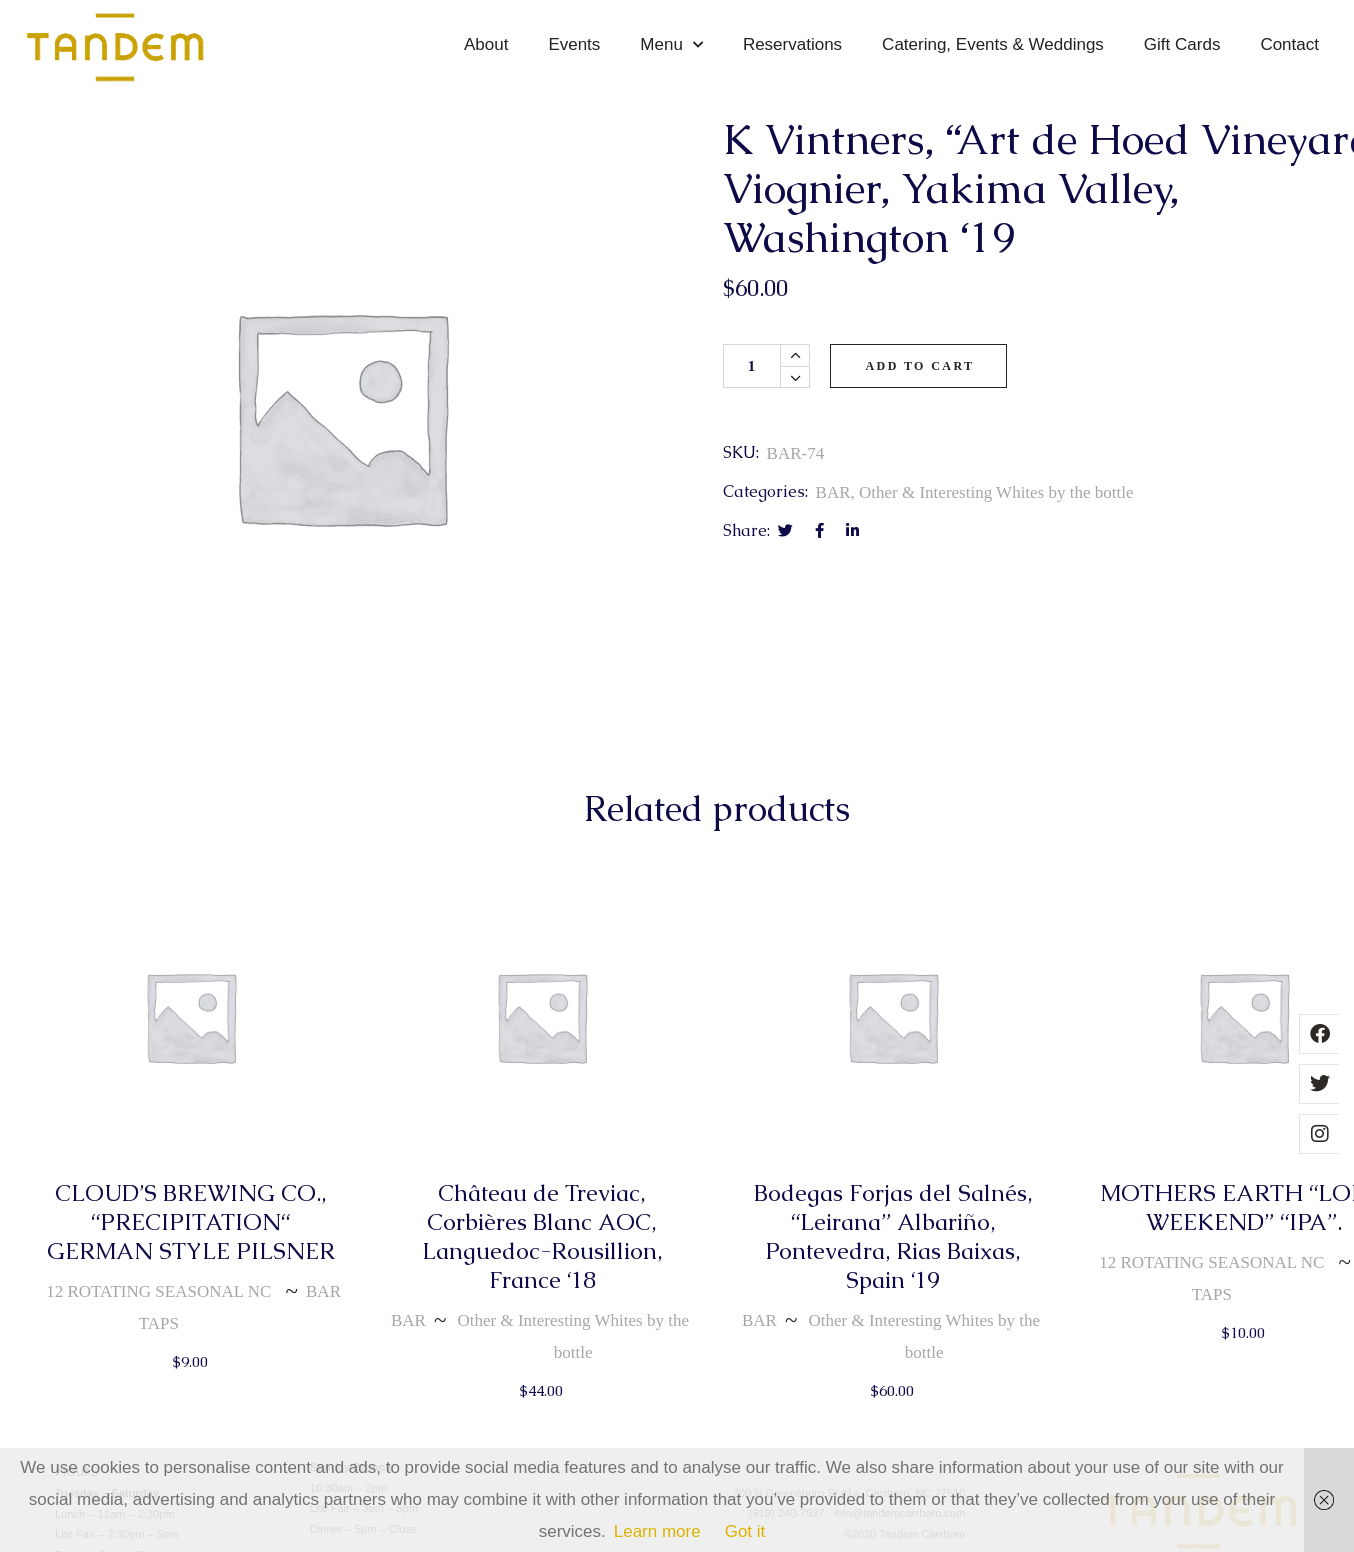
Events (574, 44)
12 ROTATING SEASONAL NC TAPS (158, 1307)
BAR (833, 492)
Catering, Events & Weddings (993, 44)
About (486, 44)
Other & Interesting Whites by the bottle (996, 492)
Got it (745, 1531)
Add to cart (920, 366)
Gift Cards (1182, 44)
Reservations (792, 44)
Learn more (657, 1531)
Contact (1289, 44)
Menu (671, 45)
